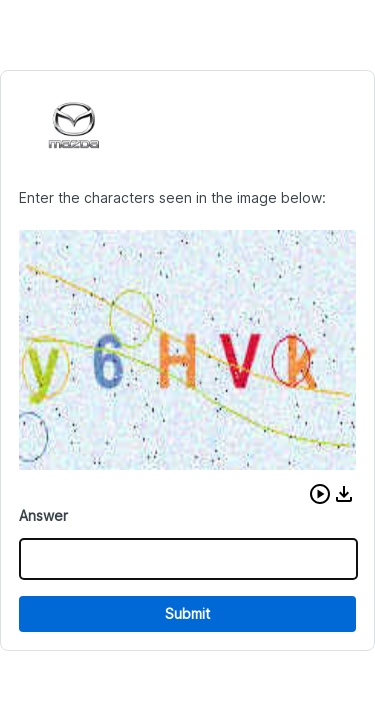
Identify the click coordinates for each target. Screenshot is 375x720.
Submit (187, 613)
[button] (320, 494)
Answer (43, 515)
